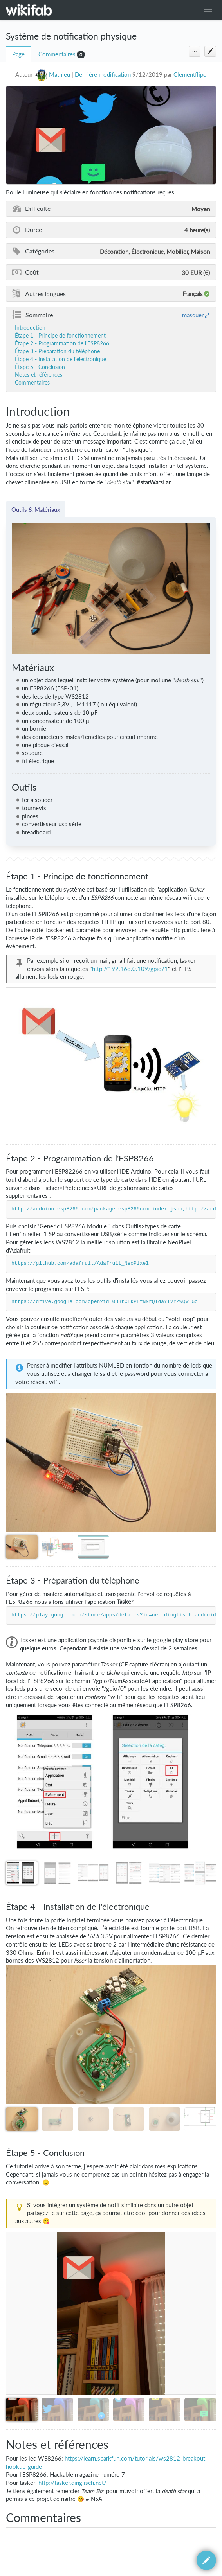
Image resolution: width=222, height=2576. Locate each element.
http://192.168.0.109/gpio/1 (130, 968)
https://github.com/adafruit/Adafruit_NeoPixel (80, 1263)
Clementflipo (190, 74)
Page (18, 54)
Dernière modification (103, 74)
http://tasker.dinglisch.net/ (72, 2482)
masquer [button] (193, 314)
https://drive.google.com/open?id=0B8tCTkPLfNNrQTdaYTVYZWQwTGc (104, 1301)
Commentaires (57, 54)
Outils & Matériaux (35, 509)
